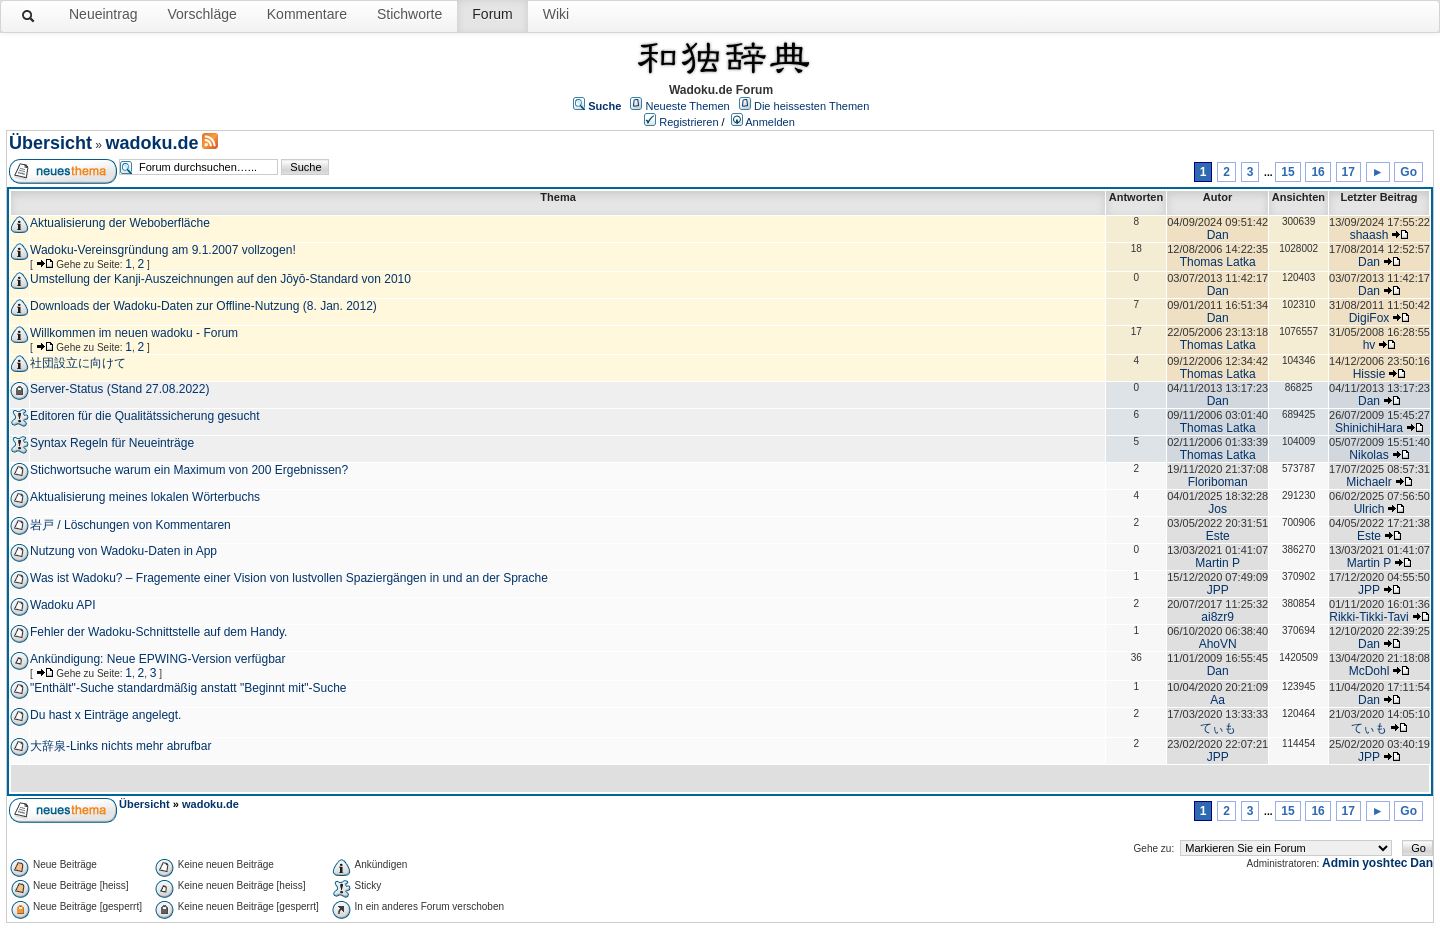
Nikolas (1368, 455)
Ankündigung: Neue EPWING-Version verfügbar (157, 659)
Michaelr (1368, 482)
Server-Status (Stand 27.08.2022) (119, 389)
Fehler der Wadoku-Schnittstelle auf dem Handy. (158, 632)
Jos (1217, 509)
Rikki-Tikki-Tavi (1369, 617)
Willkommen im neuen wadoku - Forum (134, 333)
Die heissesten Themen (811, 106)
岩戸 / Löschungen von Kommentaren (130, 525)
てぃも (1218, 728)
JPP (1218, 590)
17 (1348, 172)
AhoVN (1218, 644)
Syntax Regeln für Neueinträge (112, 443)
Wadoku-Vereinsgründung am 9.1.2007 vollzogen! (163, 250)
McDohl (1369, 671)
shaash (1369, 235)
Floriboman (1218, 482)
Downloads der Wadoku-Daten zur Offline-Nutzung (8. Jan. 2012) (203, 306)
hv (1369, 345)
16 (1317, 172)
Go (1408, 172)
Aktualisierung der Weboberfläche (120, 223)
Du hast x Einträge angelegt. (105, 715)
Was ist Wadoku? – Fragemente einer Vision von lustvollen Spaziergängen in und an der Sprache (289, 578)
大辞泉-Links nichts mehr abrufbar (120, 746)
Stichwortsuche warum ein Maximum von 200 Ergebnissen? (189, 470)
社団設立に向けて (78, 363)
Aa (1217, 700)
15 (1287, 172)
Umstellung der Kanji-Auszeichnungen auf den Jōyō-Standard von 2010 (220, 279)
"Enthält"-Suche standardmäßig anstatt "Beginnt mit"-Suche (188, 688)
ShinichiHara (1369, 428)
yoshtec (1384, 863)
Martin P (1217, 563)
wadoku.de (151, 143)
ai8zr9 (1217, 617)
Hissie (1369, 374)
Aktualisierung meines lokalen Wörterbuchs (145, 497)
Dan (1218, 235)
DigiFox (1369, 318)
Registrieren (688, 122)
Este (1218, 536)
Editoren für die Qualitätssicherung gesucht (144, 416)
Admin (1340, 863)
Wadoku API (63, 605)
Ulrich (1369, 509)
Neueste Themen (688, 106)
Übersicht (50, 143)
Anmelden (770, 122)
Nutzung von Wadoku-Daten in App (123, 551)
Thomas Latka (1218, 262)
